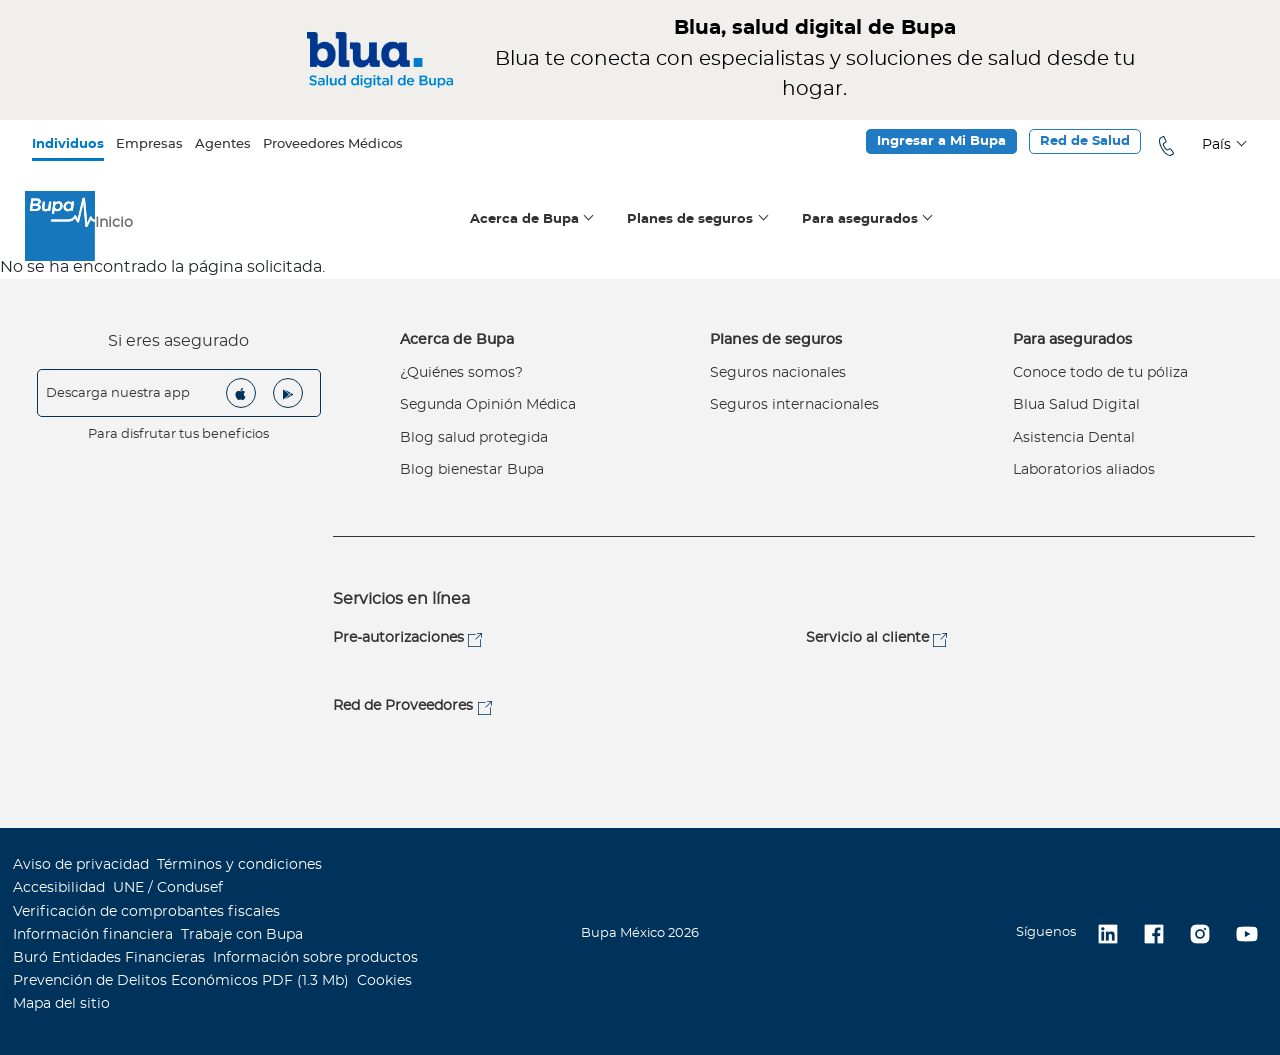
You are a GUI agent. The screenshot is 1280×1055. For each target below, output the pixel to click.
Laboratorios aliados (1084, 470)
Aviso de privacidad (81, 865)
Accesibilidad (59, 888)
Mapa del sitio (61, 1004)
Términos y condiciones (239, 865)
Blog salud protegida (474, 438)
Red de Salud (1085, 141)
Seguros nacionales (778, 373)
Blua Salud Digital (1076, 405)
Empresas (149, 144)
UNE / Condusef (168, 888)
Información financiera (93, 935)
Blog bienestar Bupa (472, 470)
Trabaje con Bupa (242, 935)
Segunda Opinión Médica (488, 405)
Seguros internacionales (794, 405)
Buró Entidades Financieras (109, 958)
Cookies (384, 981)
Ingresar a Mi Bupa (941, 141)
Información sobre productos (315, 958)
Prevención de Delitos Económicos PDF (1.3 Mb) (181, 981)
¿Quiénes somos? (461, 373)
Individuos (68, 144)
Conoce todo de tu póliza (1100, 373)
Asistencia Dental (1074, 438)
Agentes (223, 144)
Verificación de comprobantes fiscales (146, 912)
